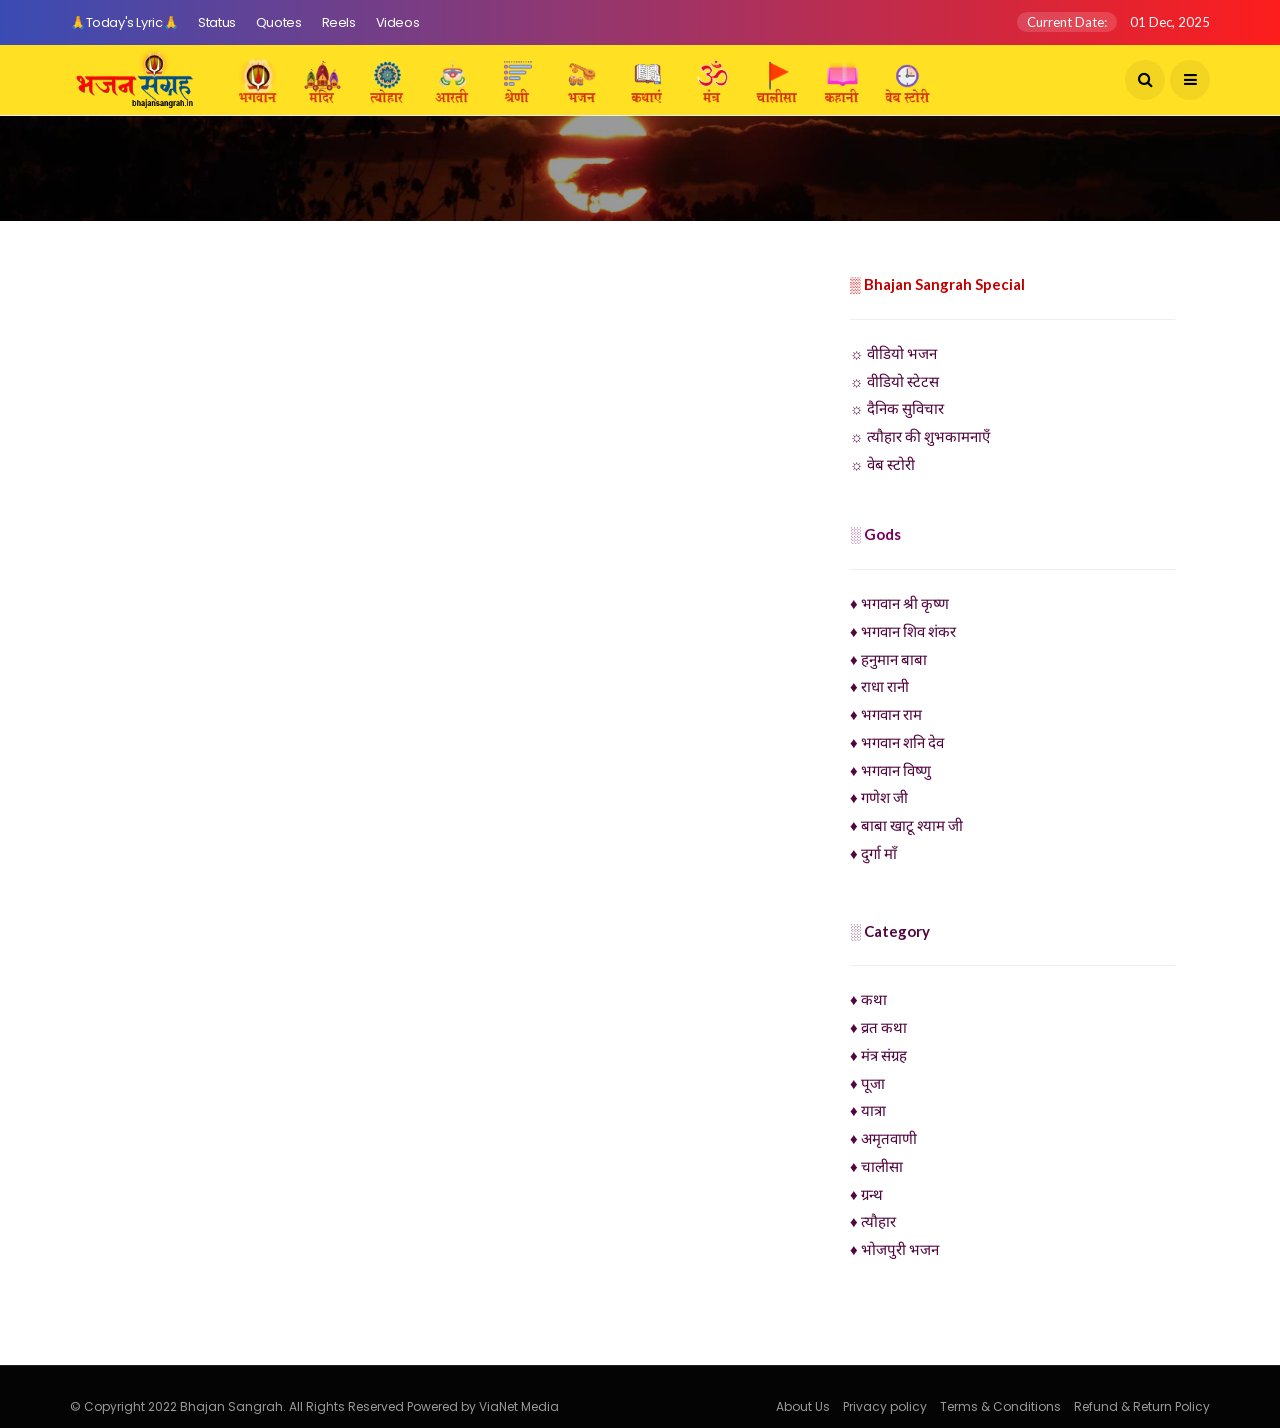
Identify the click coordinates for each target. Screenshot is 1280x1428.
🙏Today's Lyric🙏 (124, 22)
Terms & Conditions (1000, 1406)
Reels (339, 22)
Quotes (279, 22)
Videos (398, 22)
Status (217, 22)
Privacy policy (885, 1406)
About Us (803, 1406)
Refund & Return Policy (1142, 1406)
